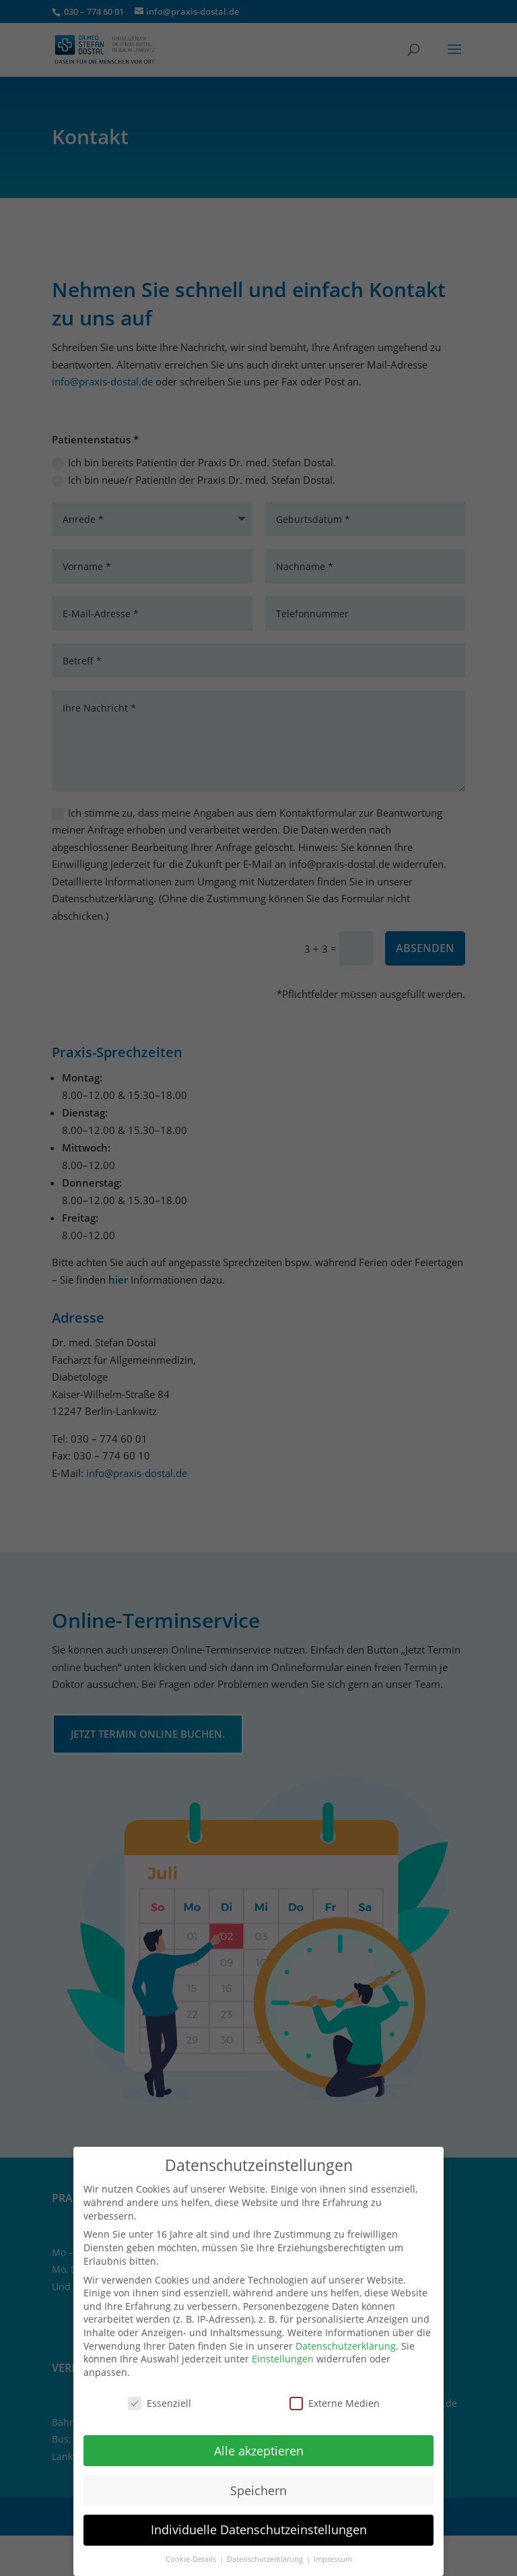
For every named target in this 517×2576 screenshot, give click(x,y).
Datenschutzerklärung (346, 2337)
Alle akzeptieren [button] (259, 2442)
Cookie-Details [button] (192, 2550)
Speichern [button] (258, 2482)
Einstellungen (283, 2350)
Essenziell (159, 2394)
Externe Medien (334, 2394)
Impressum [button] (333, 2550)
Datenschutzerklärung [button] (266, 2550)
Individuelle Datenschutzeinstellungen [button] (259, 2521)
